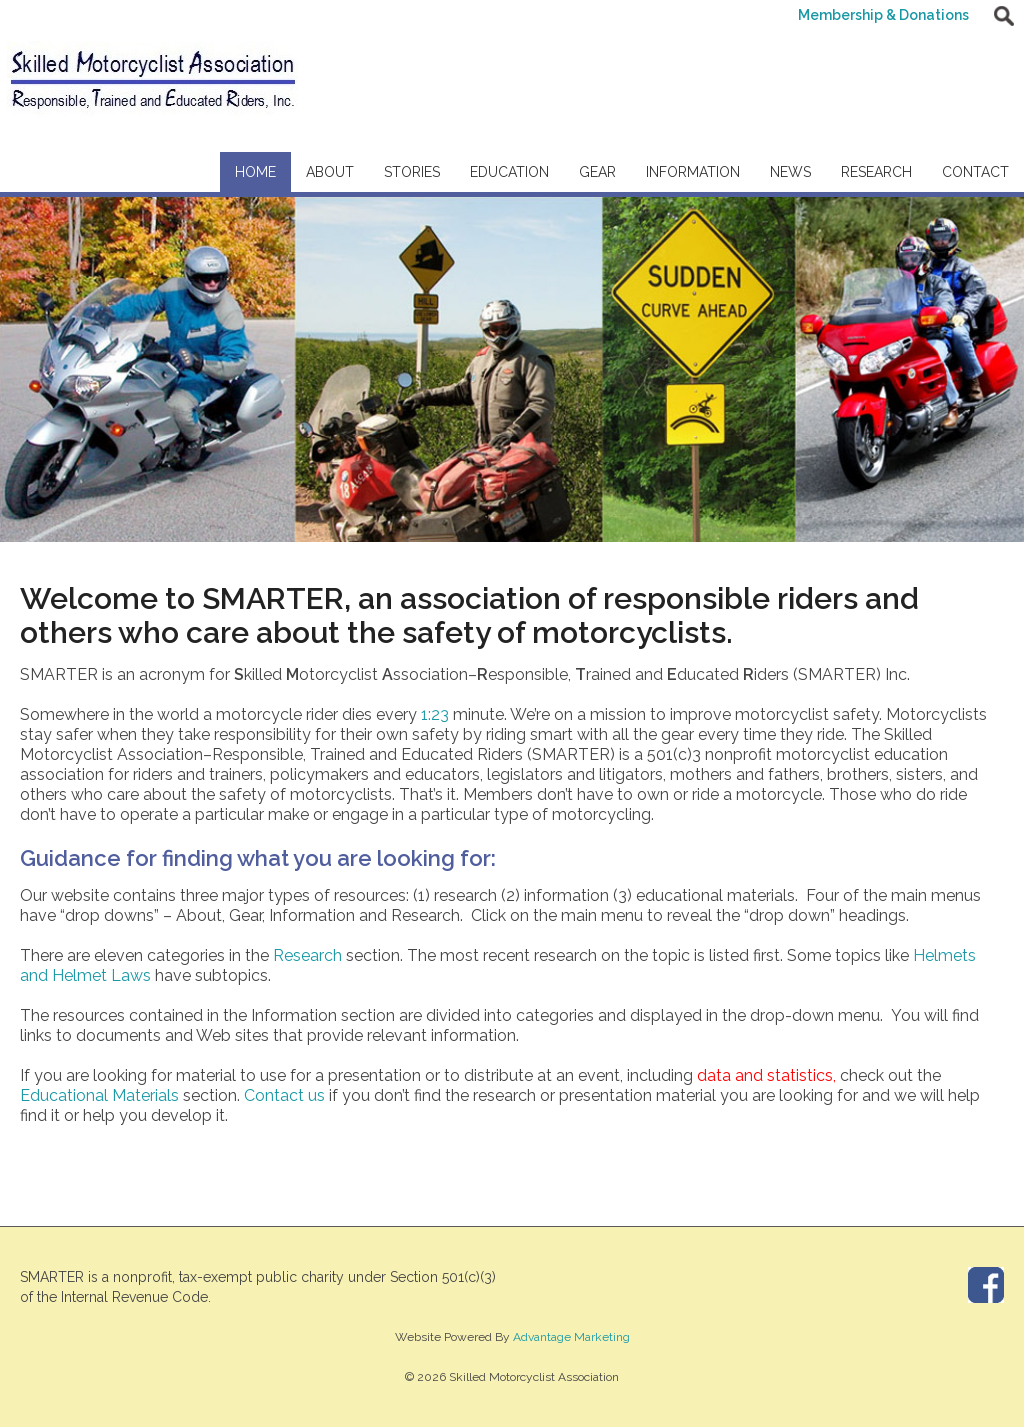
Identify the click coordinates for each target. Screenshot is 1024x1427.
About (330, 172)
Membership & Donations (883, 15)
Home (255, 172)
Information (693, 172)
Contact (975, 172)
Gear (597, 172)
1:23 (435, 714)
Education (509, 172)
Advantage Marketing (571, 1337)
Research (876, 172)
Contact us (284, 1095)
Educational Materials (99, 1095)
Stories (412, 172)
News (790, 172)
